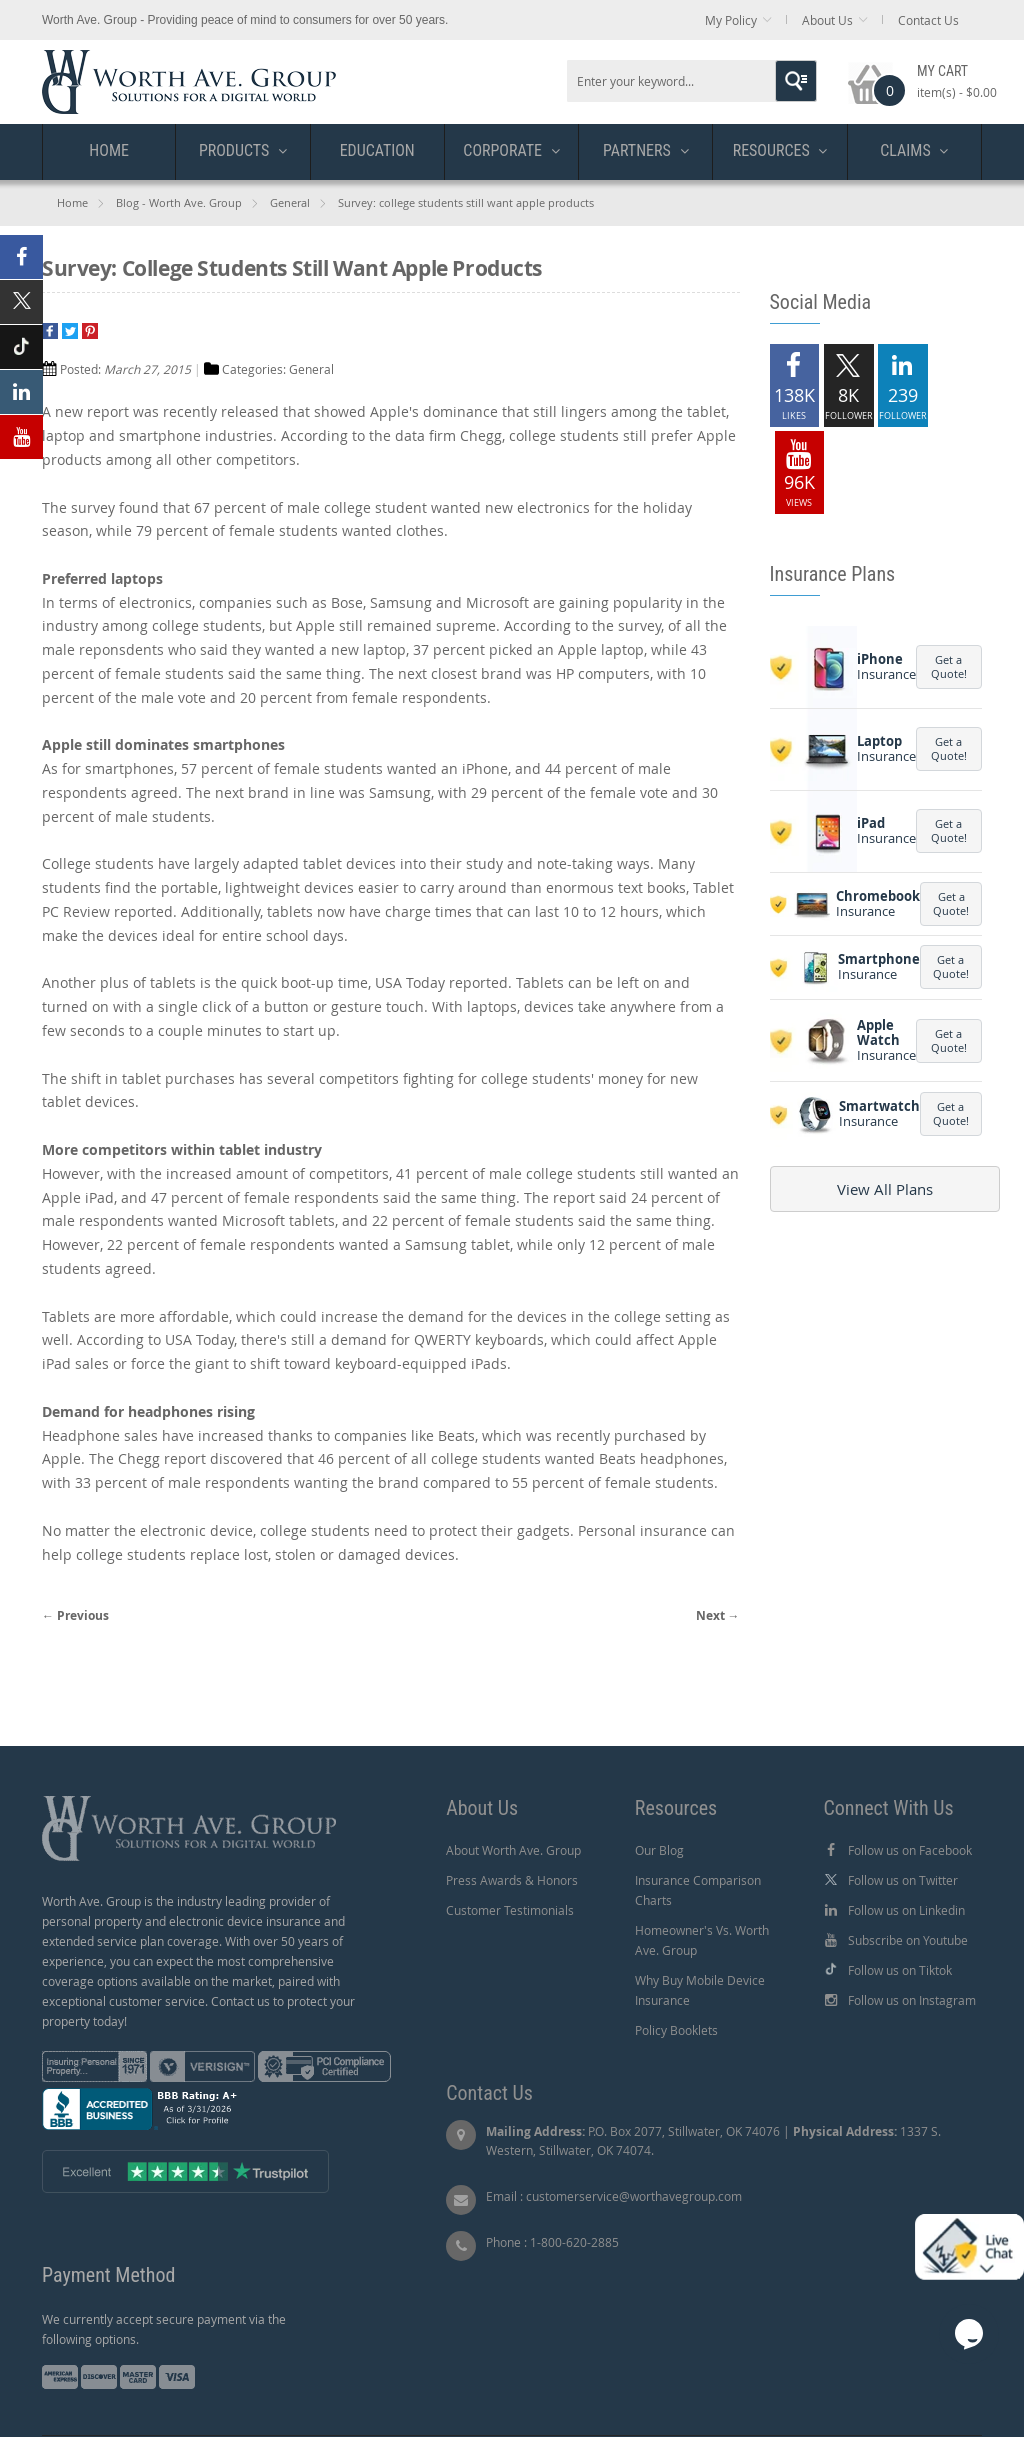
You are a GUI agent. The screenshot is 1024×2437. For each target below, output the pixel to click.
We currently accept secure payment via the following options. (164, 2329)
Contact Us (928, 20)
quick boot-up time (304, 982)
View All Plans (885, 1189)
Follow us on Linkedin (906, 1910)
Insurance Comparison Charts (698, 1890)
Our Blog (659, 1850)
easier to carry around (432, 887)
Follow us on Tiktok (900, 1970)
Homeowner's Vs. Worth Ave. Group (702, 1940)
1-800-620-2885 (574, 2242)
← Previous (75, 1615)
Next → (718, 1615)
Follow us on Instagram (912, 2000)
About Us (827, 20)
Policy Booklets (676, 2030)
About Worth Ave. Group (513, 1850)
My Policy (731, 20)
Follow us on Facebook (910, 1850)
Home (72, 202)
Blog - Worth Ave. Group (179, 202)
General (290, 202)
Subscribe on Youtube (908, 1940)
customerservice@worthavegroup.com (634, 2196)
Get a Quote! (949, 666)
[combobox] (692, 81)
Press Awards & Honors (512, 1880)
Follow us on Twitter (903, 1880)
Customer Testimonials (510, 1910)
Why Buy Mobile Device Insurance (700, 1990)
